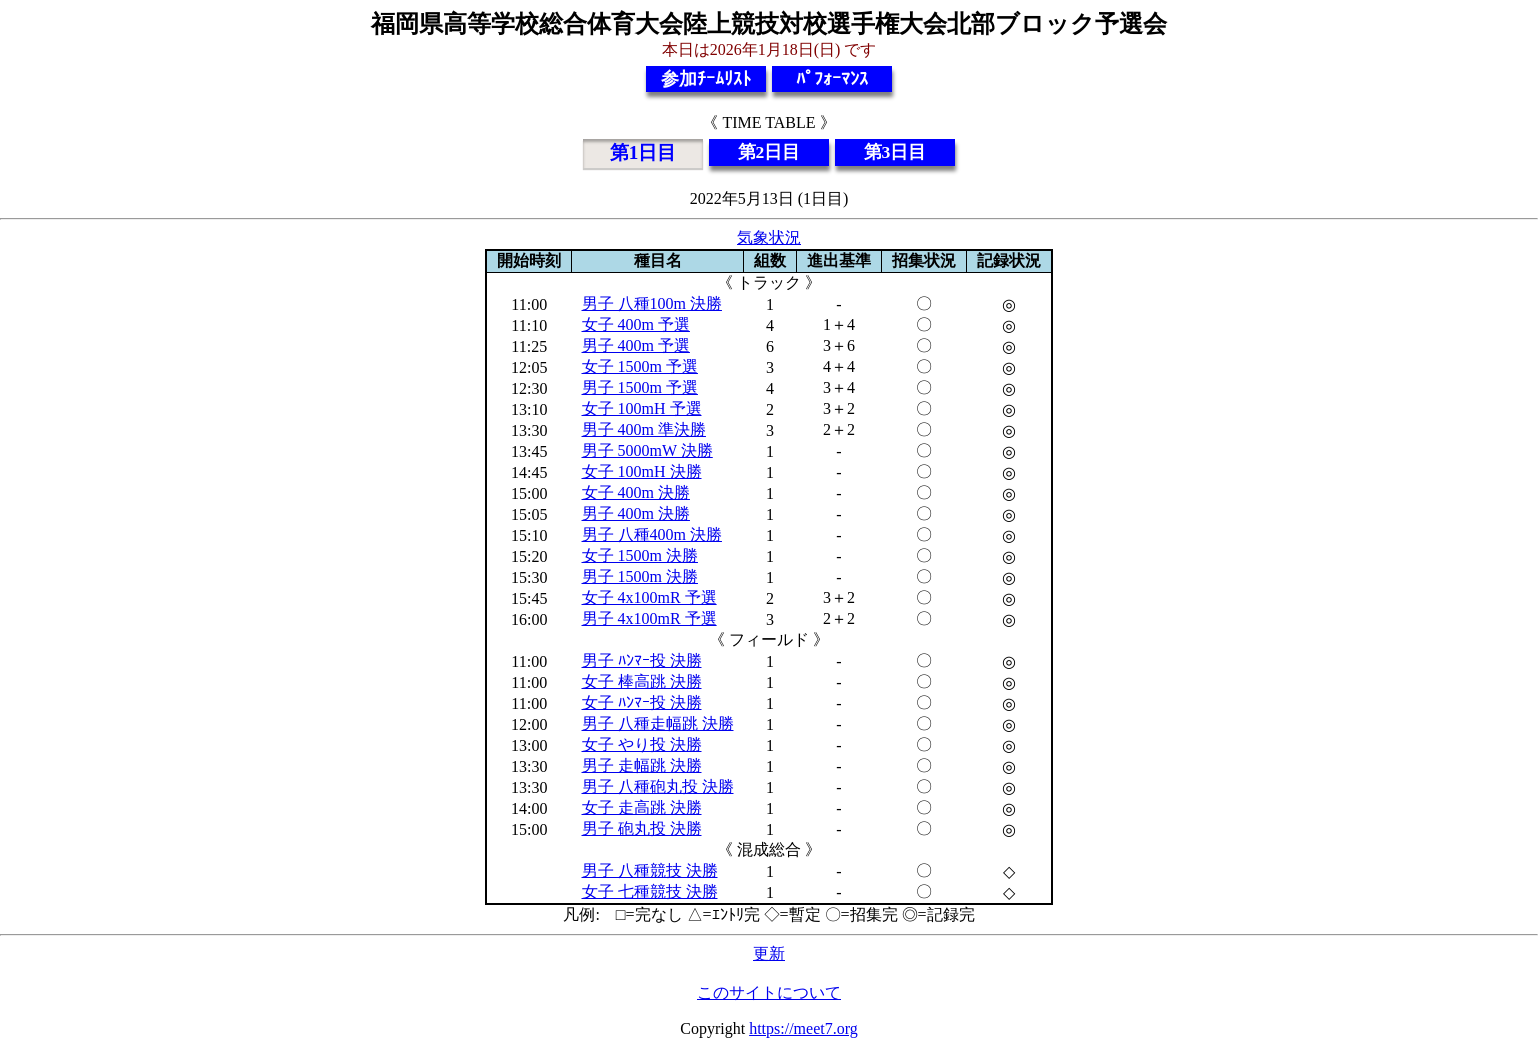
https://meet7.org (803, 1028)
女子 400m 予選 (636, 324)
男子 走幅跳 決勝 (642, 765)
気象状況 (769, 237)
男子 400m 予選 (636, 345)
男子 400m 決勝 (636, 513)
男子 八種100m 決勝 (652, 303)
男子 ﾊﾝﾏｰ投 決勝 (642, 660)
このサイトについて (769, 992)
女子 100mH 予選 (642, 408)
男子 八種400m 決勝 (652, 534)
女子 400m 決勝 (636, 492)
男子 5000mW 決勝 (647, 450)
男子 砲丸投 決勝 (642, 828)
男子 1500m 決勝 (640, 576)
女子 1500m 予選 (640, 366)
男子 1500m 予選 (640, 387)
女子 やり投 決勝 (642, 744)
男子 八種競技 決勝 (650, 870)
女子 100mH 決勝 (642, 471)
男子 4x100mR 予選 (649, 618)
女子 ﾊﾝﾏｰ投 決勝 (642, 702)
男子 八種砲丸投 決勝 (658, 786)
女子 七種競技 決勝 (650, 891)
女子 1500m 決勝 (640, 555)
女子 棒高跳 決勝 (642, 681)
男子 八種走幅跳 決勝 (658, 723)
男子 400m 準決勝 (644, 429)
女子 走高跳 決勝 (642, 807)
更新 (769, 953)
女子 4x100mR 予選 (649, 597)
